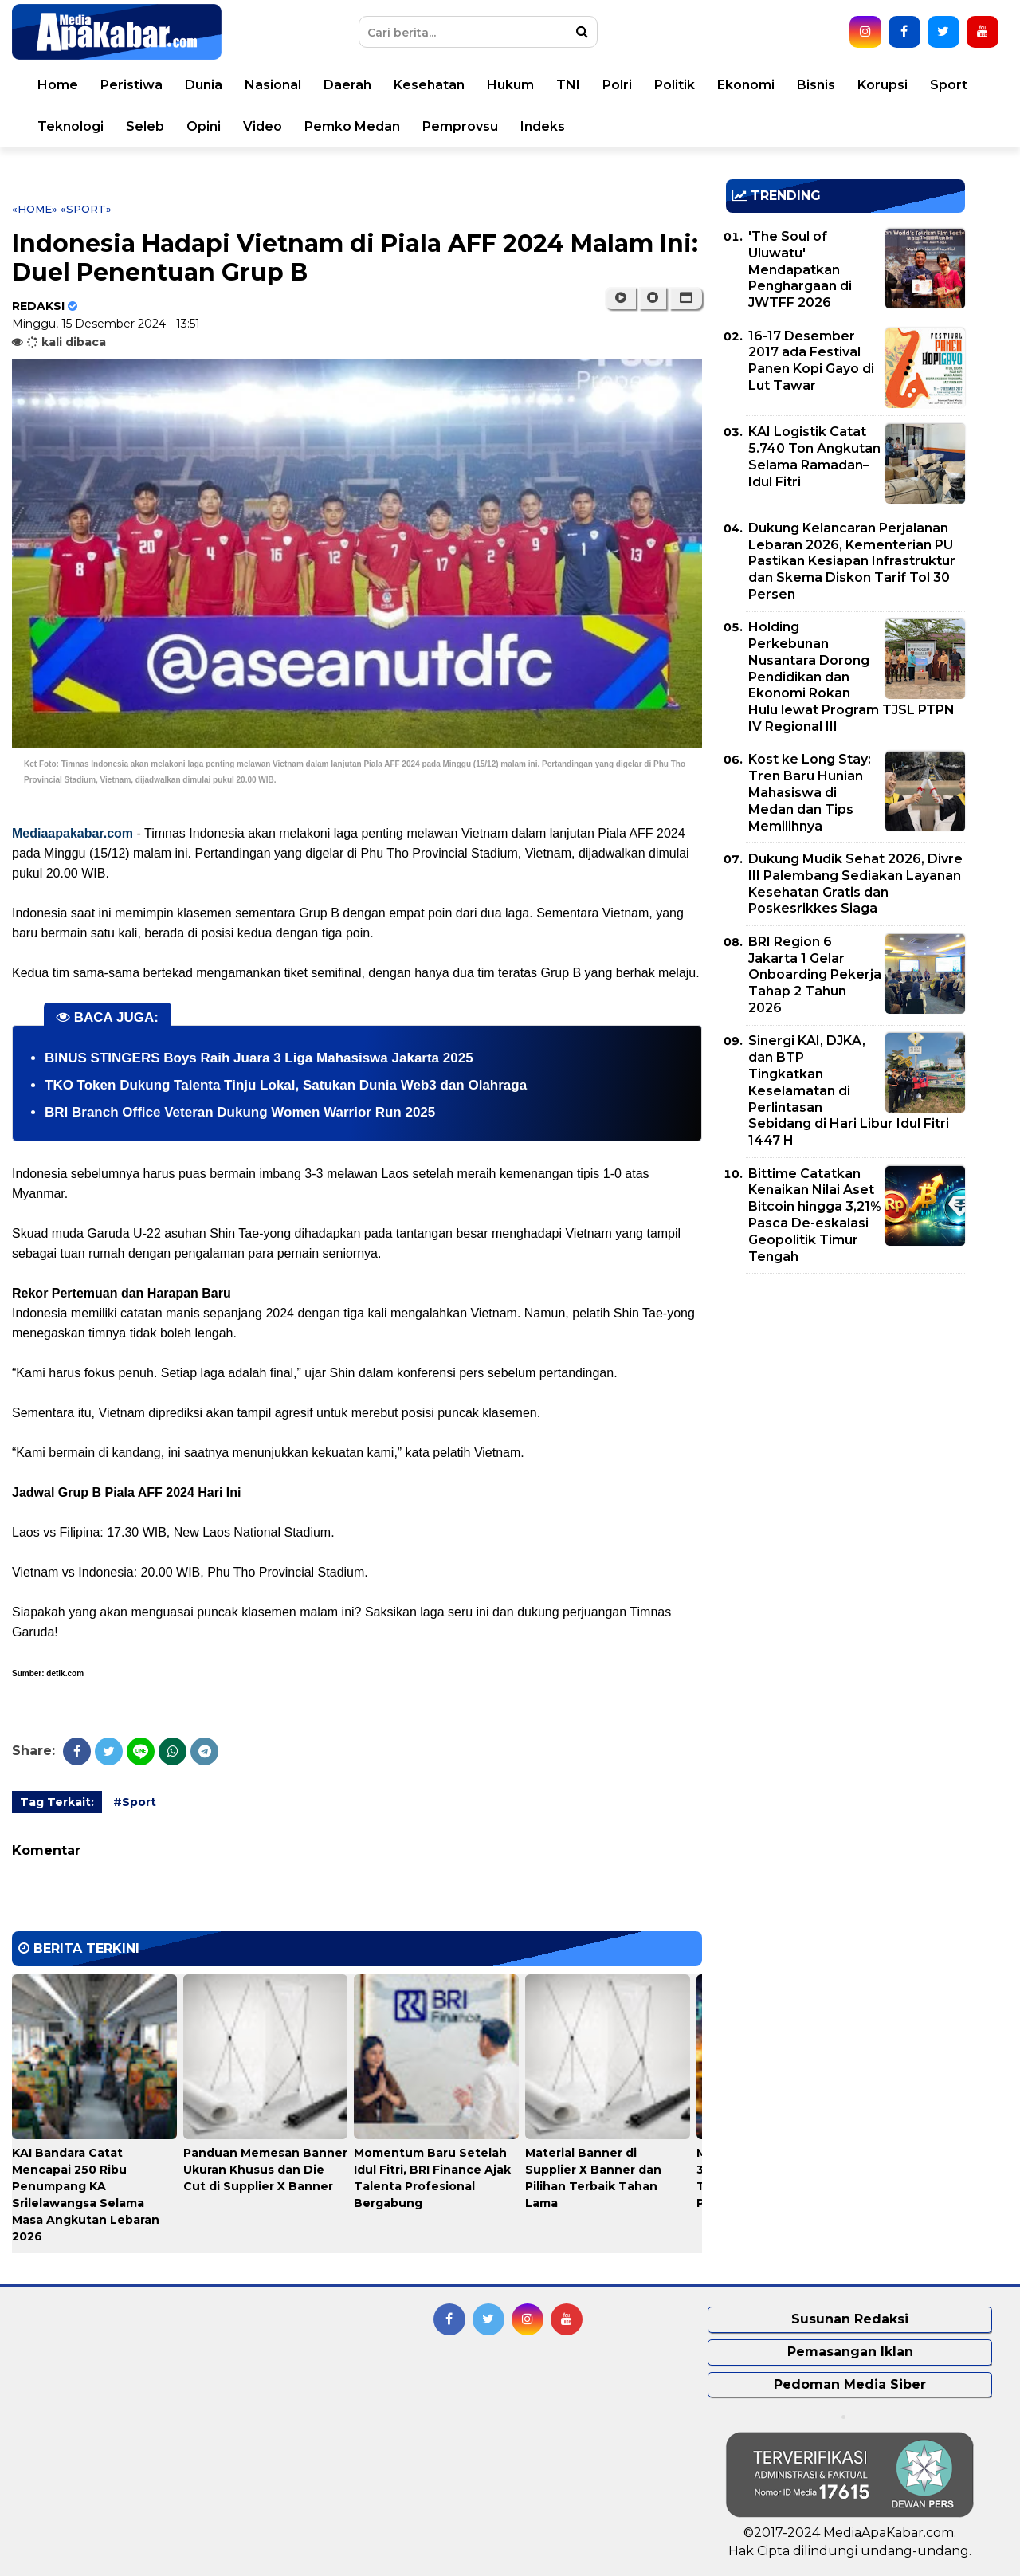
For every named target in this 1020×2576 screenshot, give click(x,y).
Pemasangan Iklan (850, 2351)
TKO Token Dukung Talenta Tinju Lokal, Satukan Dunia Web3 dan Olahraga (286, 1085)
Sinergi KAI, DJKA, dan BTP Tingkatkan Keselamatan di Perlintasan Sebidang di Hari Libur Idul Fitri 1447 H (848, 1090)
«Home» (34, 208)
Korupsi (882, 84)
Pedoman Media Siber (850, 2384)
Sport (948, 84)
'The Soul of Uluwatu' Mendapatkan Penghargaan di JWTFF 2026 (800, 269)
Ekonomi (746, 84)
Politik (674, 84)
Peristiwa (131, 84)
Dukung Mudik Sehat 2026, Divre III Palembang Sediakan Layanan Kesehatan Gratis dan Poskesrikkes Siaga (855, 883)
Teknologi (70, 126)
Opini (203, 126)
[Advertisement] (845, 1397)
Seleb (145, 126)
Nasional (273, 84)
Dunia (203, 84)
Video (262, 126)
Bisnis (816, 84)
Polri (617, 84)
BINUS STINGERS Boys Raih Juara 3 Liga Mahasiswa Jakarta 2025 (259, 1058)
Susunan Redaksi (849, 2319)
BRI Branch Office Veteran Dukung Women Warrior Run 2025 (240, 1112)
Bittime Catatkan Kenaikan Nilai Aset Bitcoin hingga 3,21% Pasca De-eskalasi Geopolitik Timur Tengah (814, 1215)
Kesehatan (429, 84)
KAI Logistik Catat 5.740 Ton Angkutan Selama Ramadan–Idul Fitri (814, 456)
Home (57, 84)
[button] (685, 298)
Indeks (542, 126)
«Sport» (86, 208)
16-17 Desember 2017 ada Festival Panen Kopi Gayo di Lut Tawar (811, 360)
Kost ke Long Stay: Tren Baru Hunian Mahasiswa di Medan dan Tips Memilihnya (809, 792)
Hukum (510, 84)
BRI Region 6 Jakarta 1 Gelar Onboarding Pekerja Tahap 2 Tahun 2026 (814, 974)
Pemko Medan (352, 126)
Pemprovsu (460, 126)
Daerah (347, 84)
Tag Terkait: (57, 1802)
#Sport (134, 1802)
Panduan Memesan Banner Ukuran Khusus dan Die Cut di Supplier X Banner (265, 2169)
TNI (568, 84)
